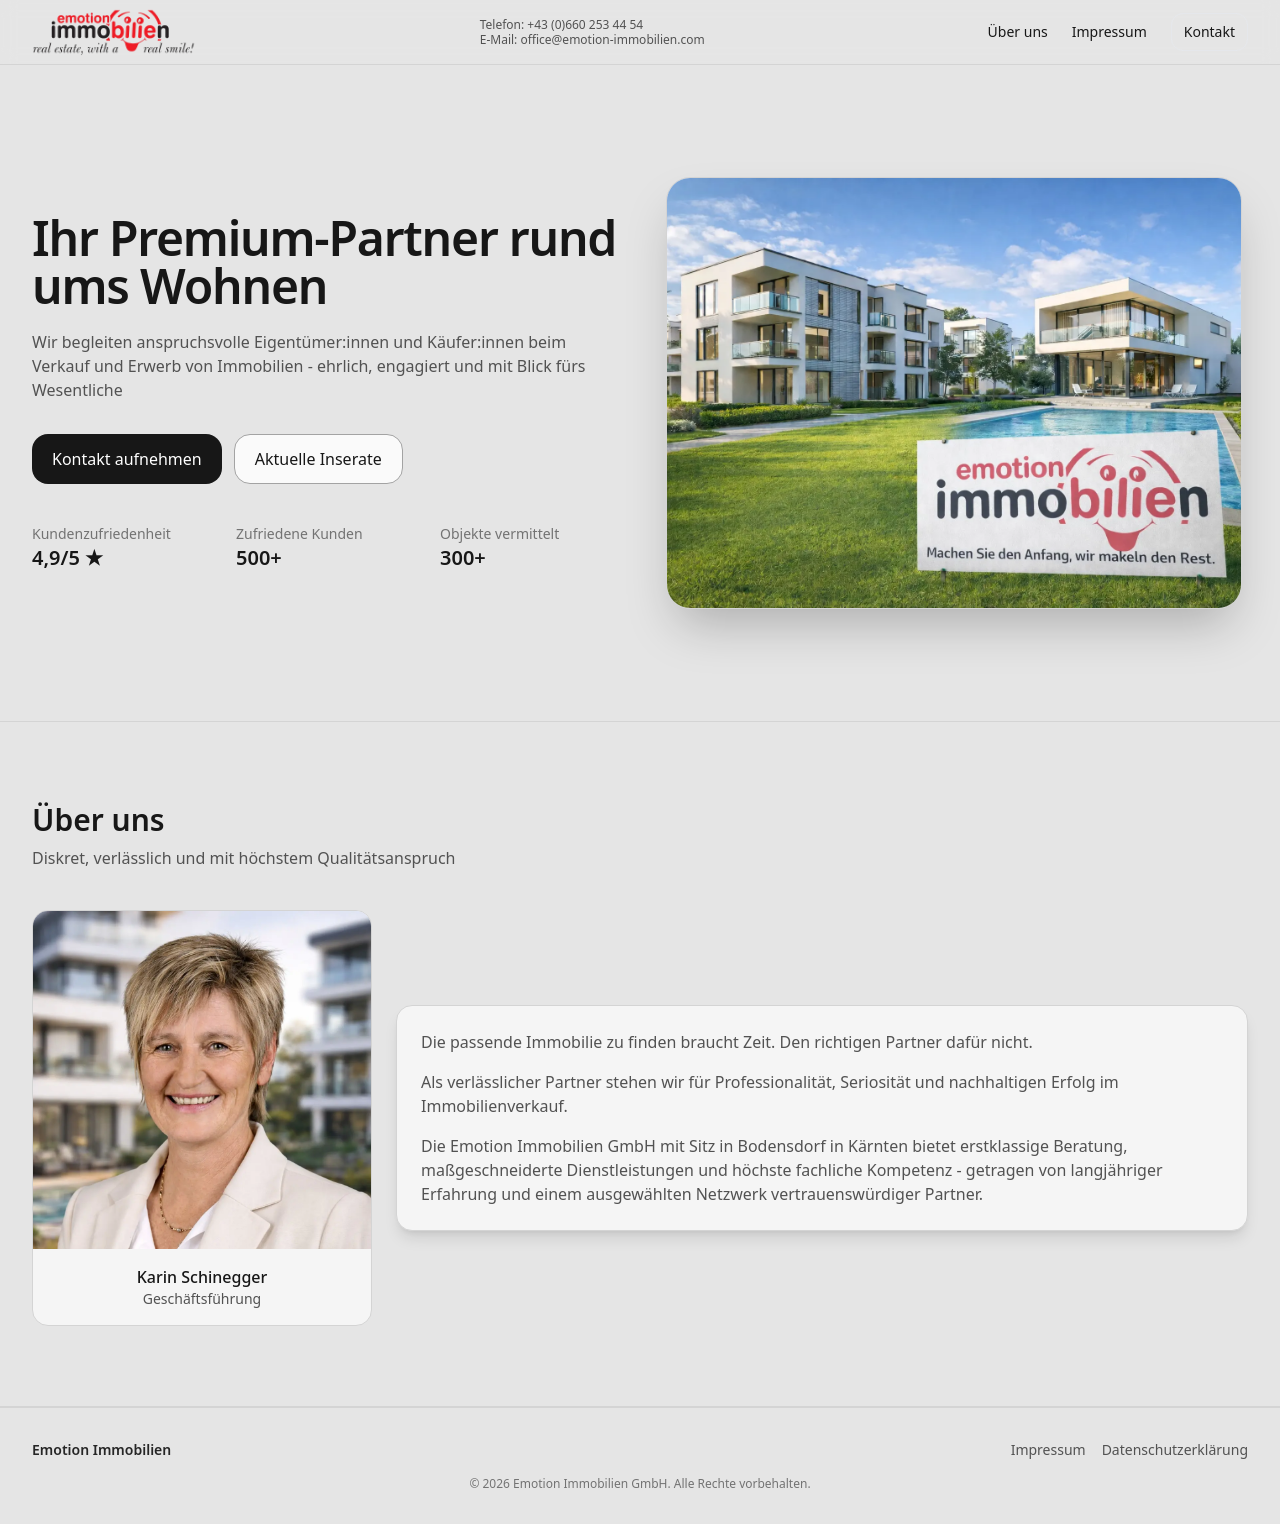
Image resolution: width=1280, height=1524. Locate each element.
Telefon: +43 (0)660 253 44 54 (561, 24)
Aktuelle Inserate (318, 459)
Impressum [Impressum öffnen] (1109, 31)
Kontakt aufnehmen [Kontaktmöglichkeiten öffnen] (127, 459)
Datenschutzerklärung (1175, 1449)
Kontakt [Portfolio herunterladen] (1209, 31)
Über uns (1018, 31)
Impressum (1048, 1449)
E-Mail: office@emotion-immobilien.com (592, 39)
